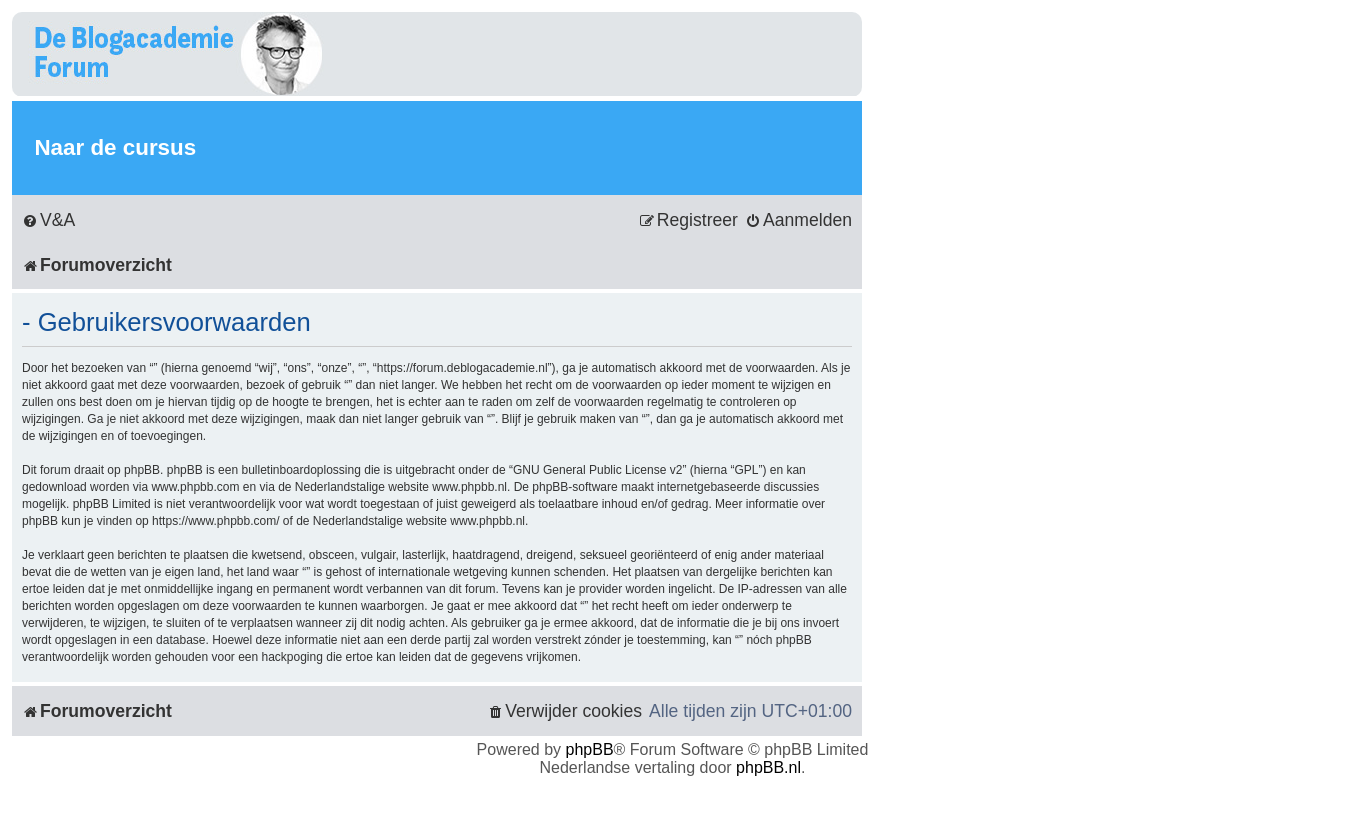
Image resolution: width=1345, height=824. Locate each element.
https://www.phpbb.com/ (215, 521)
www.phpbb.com (195, 487)
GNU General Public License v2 (597, 470)
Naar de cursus (115, 147)
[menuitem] (48, 220)
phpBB (590, 749)
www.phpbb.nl (469, 487)
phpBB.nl (768, 767)
